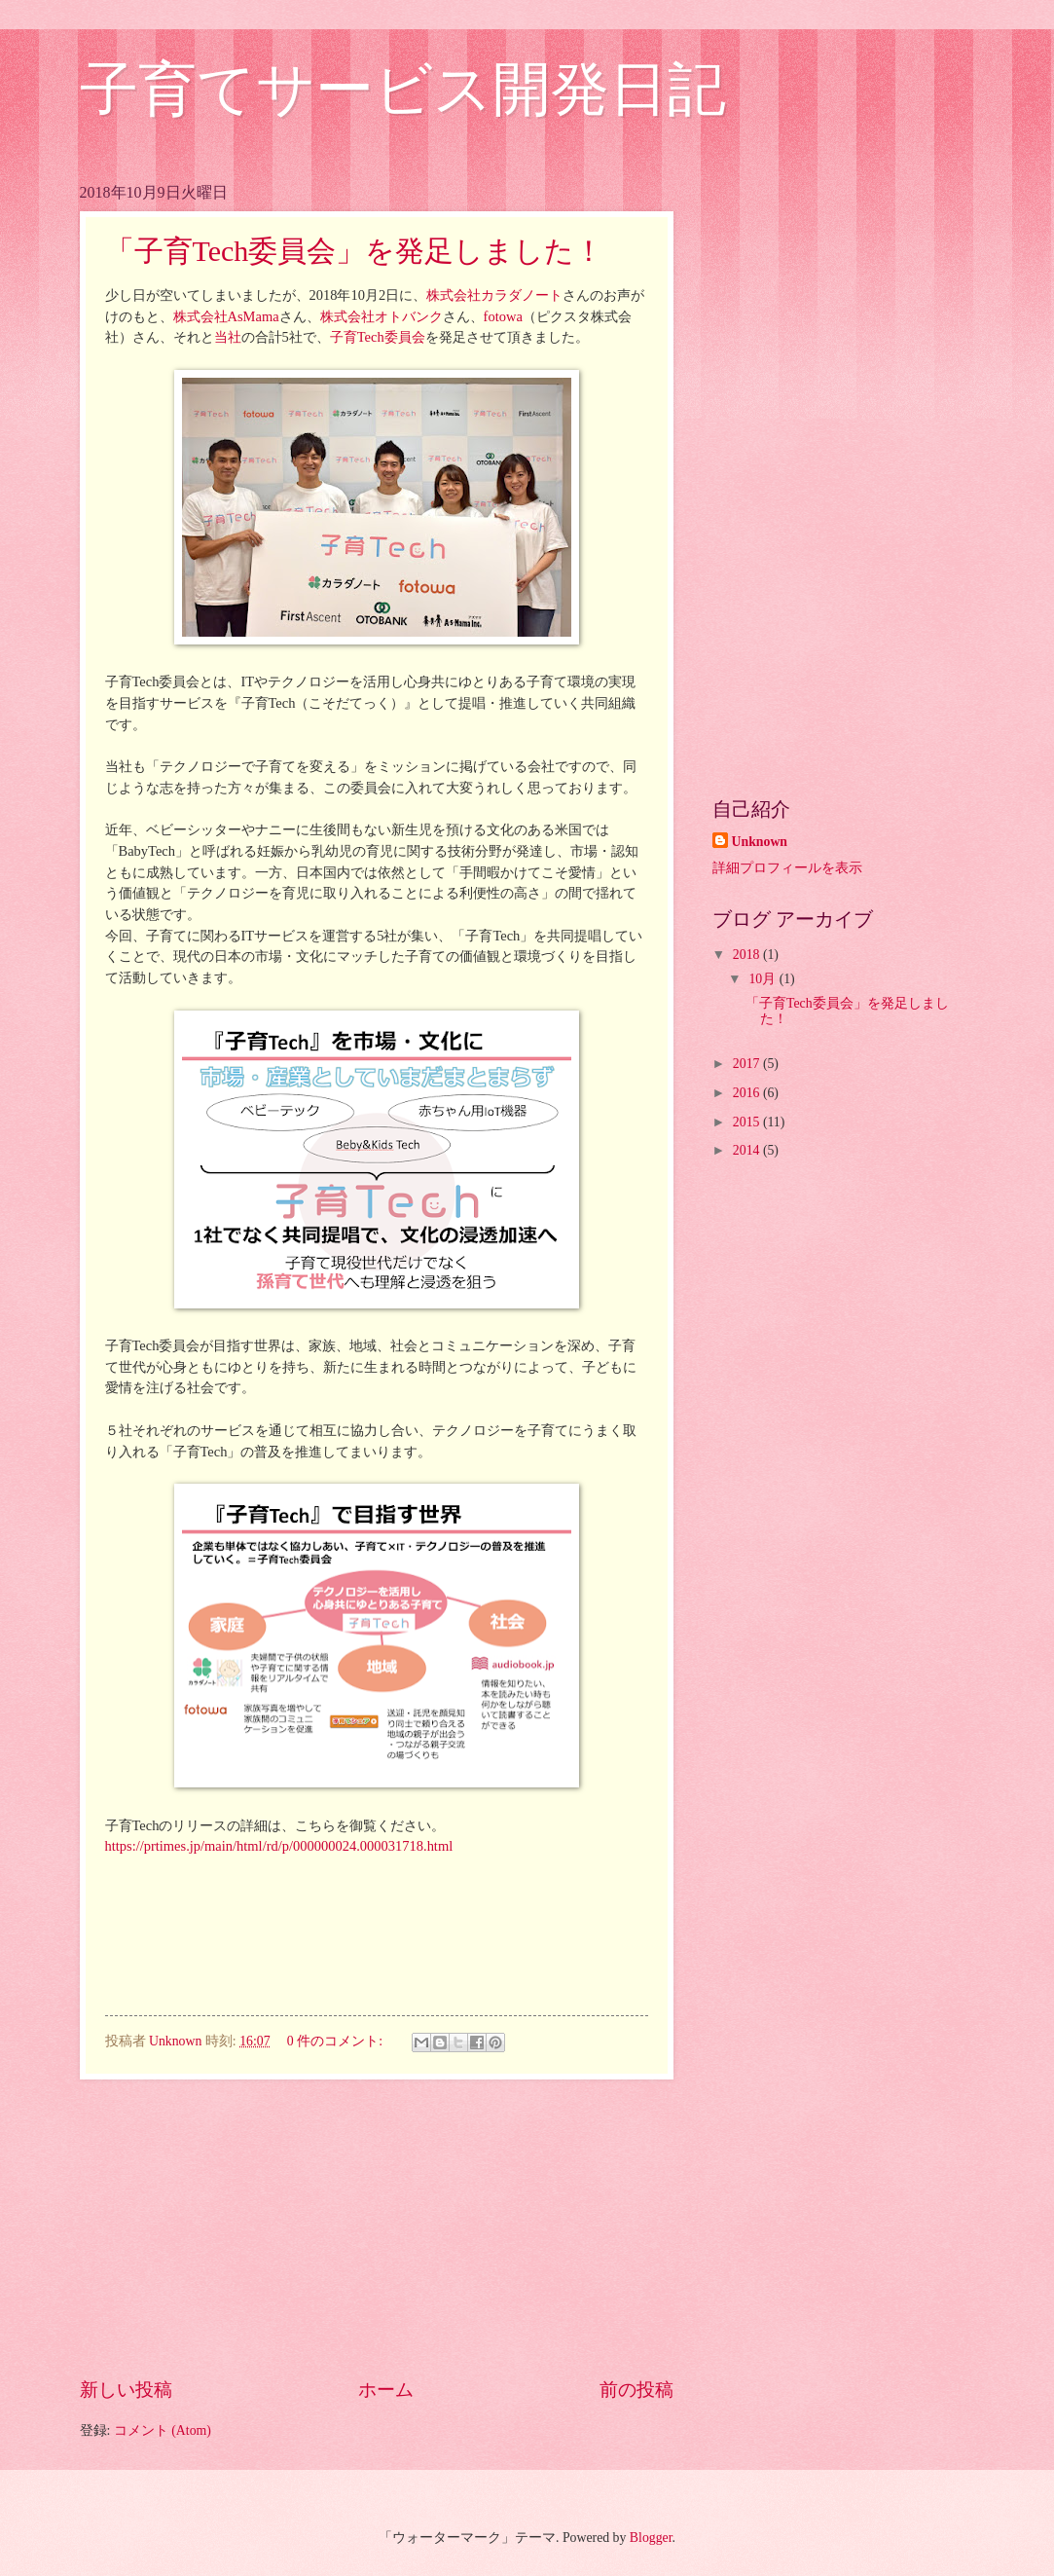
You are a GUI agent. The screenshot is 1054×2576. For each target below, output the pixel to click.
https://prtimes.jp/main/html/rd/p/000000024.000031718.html (279, 1846)
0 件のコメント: (336, 2041)
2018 (748, 954)
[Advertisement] (377, 2228)
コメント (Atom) (162, 2430)
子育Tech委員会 (377, 337)
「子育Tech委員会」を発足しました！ (354, 251)
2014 (748, 1150)
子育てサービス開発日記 (403, 89)
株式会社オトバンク (381, 316)
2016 (748, 1093)
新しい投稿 (126, 2389)
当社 (227, 337)
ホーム (386, 2389)
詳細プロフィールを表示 (787, 868)
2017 (748, 1063)
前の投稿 (636, 2389)
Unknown (760, 841)
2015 (748, 1122)
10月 (763, 979)
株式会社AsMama (226, 316)
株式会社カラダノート (494, 295)
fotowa (503, 316)
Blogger (651, 2537)
